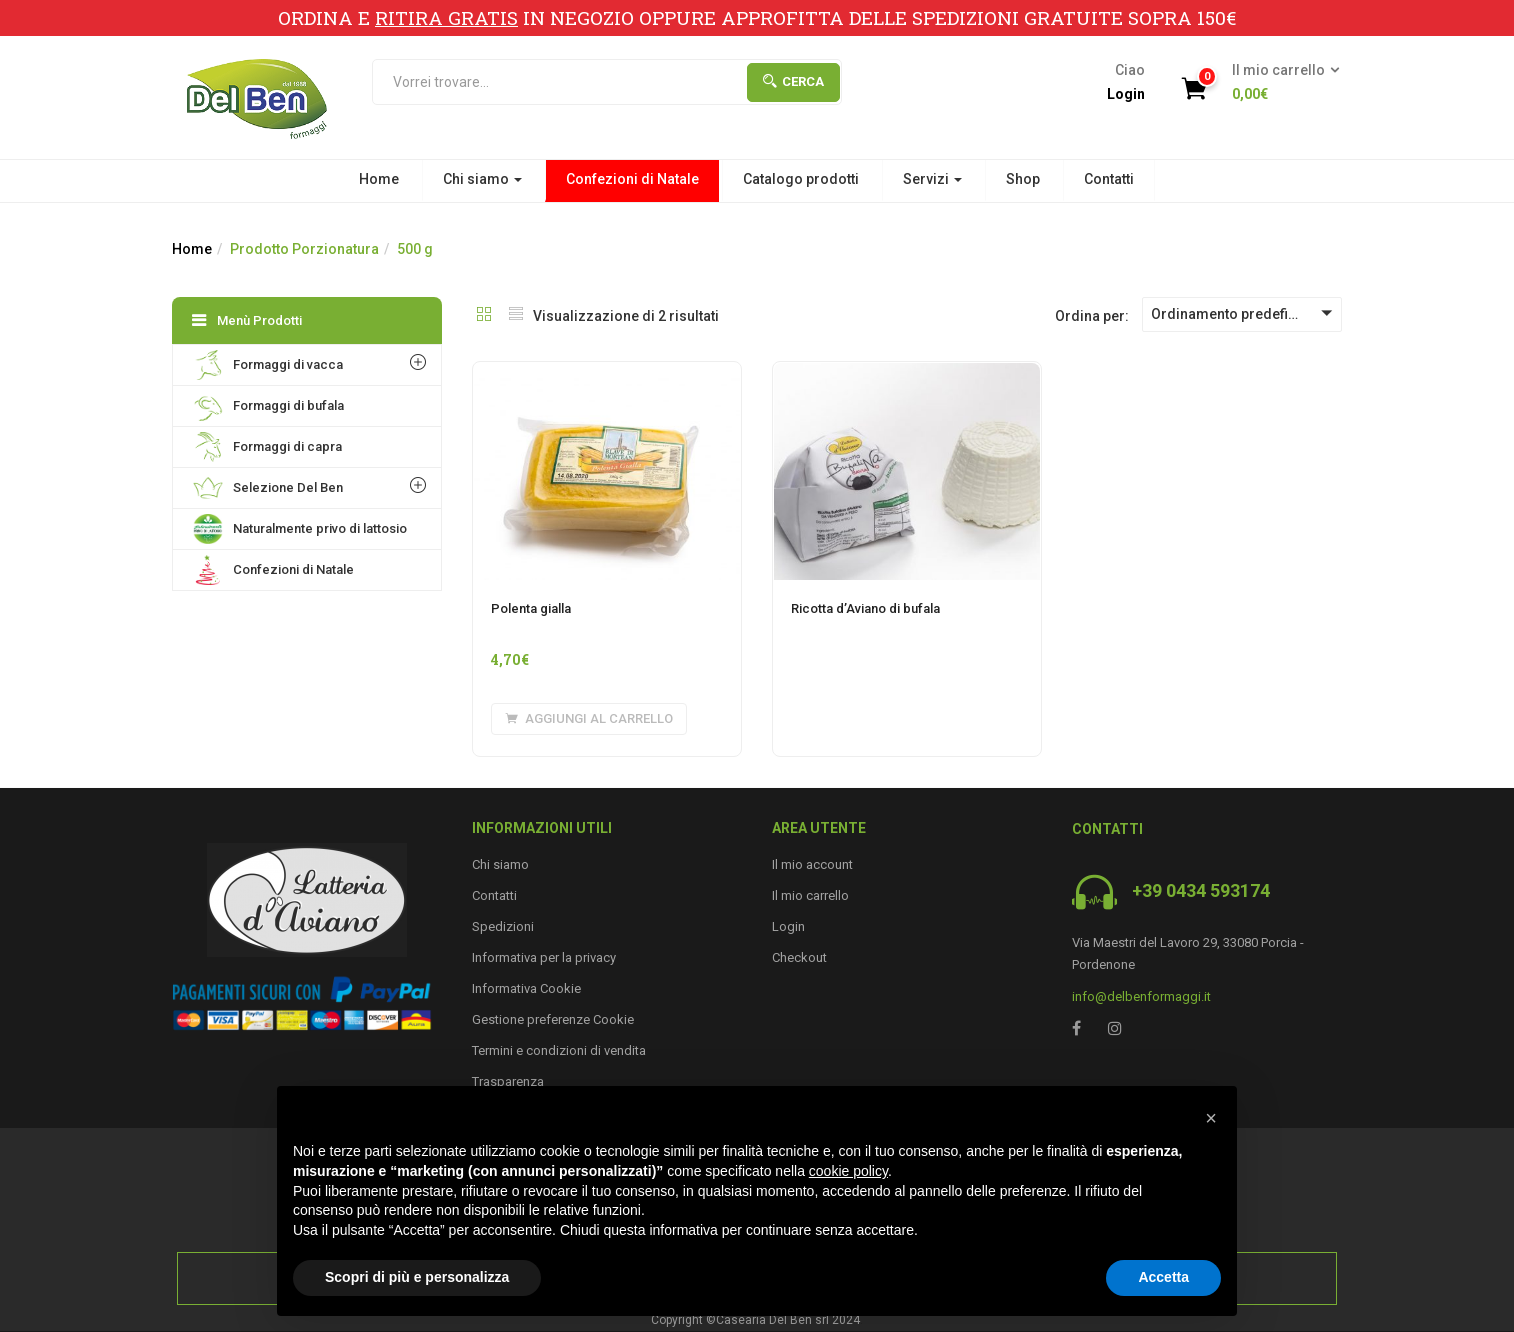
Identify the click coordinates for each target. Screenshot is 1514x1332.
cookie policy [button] (848, 1171)
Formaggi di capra (267, 447)
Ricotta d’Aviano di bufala (865, 608)
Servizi (932, 179)
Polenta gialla (531, 608)
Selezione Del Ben (268, 488)
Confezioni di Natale (632, 179)
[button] (1279, 83)
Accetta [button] (1163, 1277)
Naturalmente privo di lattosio (300, 529)
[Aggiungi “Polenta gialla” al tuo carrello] (589, 719)
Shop (1023, 179)
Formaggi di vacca (268, 365)
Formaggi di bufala (268, 406)
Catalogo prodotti (801, 179)
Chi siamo (482, 179)
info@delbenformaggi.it (1141, 996)
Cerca (793, 81)
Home (379, 179)
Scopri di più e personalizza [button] (417, 1277)
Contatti (1109, 179)
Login (1126, 94)
